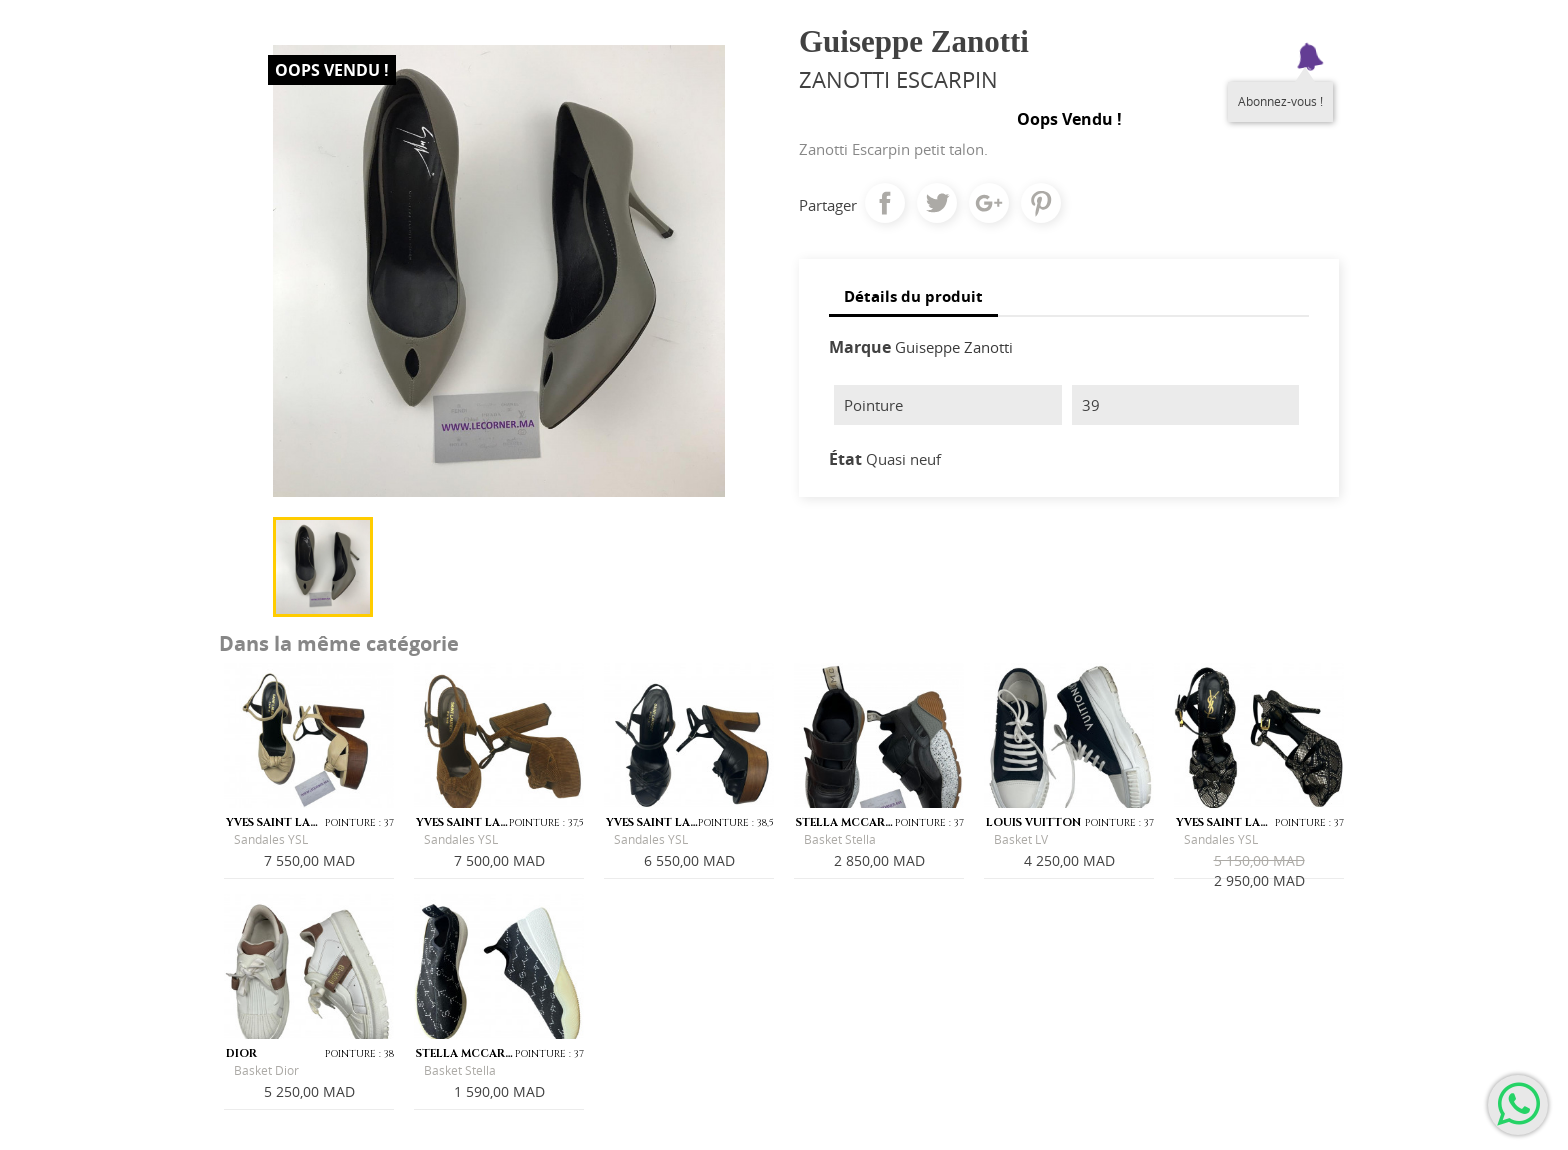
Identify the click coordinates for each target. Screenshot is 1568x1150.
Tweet (937, 203)
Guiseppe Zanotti (954, 347)
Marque (860, 347)
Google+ (989, 203)
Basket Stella (840, 839)
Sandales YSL (271, 839)
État (845, 459)
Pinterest (1041, 203)
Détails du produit (913, 296)
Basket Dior (266, 1070)
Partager (885, 203)
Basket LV (1021, 839)
